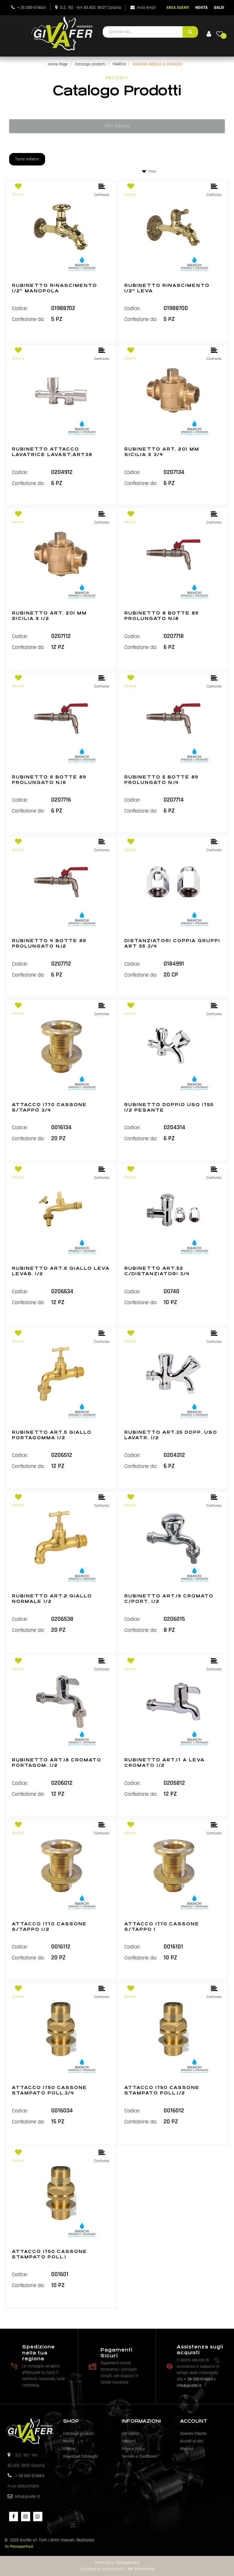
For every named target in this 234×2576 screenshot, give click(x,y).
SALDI (219, 7)
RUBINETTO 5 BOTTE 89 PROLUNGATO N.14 (161, 780)
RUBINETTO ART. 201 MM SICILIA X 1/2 (49, 616)
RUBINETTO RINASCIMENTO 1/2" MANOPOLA (54, 288)
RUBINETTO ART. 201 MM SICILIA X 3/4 (161, 452)
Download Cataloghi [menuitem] (80, 2456)
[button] (190, 32)
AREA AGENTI (177, 7)
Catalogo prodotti (90, 64)
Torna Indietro (27, 159)
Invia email (146, 7)
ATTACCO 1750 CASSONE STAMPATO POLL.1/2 (162, 2090)
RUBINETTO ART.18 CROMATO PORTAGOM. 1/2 (56, 1762)
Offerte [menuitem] (69, 2449)
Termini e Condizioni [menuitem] (139, 2456)
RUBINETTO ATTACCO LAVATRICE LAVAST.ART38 (52, 452)
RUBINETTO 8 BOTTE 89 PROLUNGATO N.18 (161, 616)
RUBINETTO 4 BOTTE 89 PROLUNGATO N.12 (49, 943)
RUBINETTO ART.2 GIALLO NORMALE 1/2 (52, 1598)
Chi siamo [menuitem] (130, 2433)
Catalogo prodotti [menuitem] (78, 2433)
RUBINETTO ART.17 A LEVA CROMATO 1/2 (164, 1762)
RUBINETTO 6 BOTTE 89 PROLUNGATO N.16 (49, 780)
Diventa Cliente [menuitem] (193, 2433)
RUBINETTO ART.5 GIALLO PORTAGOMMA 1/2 (52, 1435)
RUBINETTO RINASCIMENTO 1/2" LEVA (167, 288)
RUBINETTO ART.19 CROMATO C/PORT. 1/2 (169, 1598)
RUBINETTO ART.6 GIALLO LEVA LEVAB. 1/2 (61, 1271)
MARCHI (119, 64)
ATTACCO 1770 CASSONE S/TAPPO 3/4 (49, 1107)
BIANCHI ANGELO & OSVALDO (157, 64)
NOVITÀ (201, 7)
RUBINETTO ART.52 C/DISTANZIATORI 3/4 (157, 1271)
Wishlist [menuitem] (186, 2449)
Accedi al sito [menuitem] (191, 2441)
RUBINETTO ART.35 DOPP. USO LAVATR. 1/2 (170, 1435)
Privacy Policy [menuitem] (133, 2449)
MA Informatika (141, 2569)
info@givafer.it (189, 2385)
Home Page (58, 64)
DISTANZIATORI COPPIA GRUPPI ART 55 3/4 (172, 943)
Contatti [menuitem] (129, 2441)
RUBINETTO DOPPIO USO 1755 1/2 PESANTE (169, 1107)
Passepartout (21, 2546)
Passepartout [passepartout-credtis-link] (127, 2562)
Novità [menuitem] (68, 2441)
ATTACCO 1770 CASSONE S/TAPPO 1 (161, 1926)
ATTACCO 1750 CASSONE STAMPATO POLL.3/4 (49, 2090)
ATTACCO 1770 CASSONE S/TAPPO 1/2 (49, 1926)
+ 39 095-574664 (31, 7)
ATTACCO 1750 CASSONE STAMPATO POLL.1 (49, 2254)
